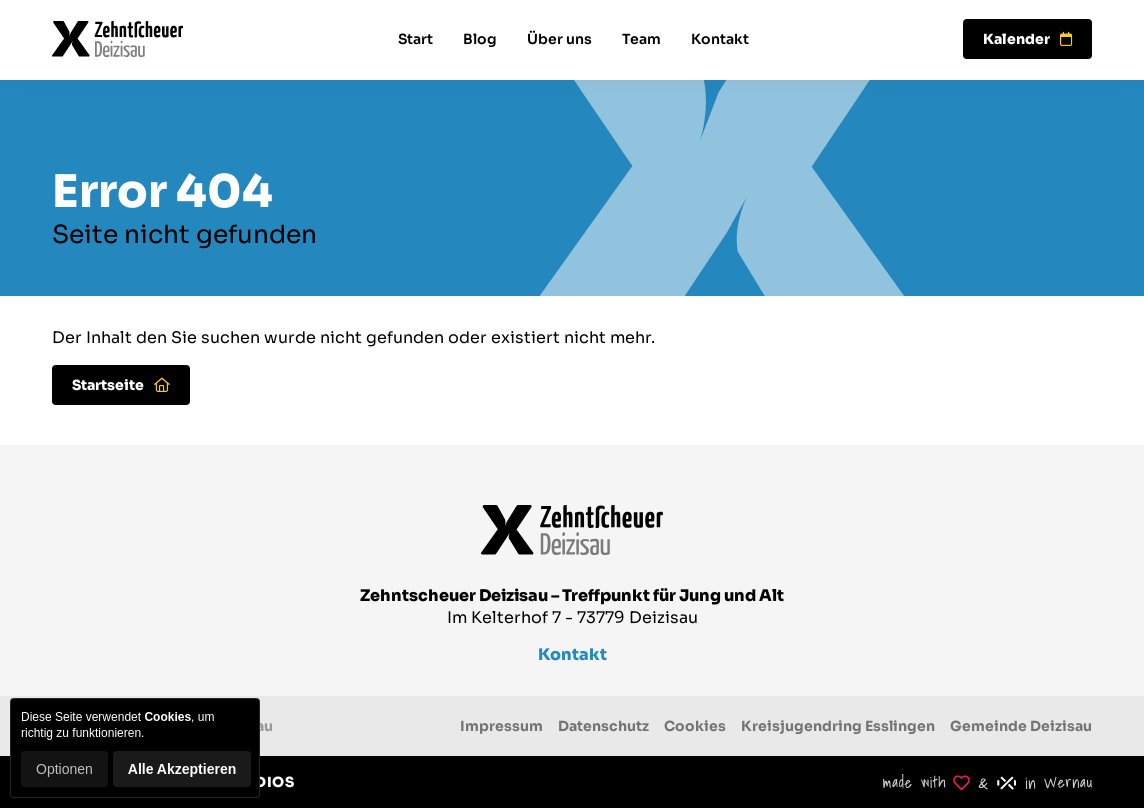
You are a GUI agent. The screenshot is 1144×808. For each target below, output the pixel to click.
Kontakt (720, 39)
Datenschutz (603, 726)
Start (415, 39)
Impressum (501, 726)
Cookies (695, 726)
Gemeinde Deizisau (1021, 726)
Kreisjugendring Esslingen (838, 726)
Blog (480, 39)
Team (641, 39)
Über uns (559, 39)
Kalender (1027, 39)
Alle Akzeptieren (182, 769)
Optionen (64, 769)
